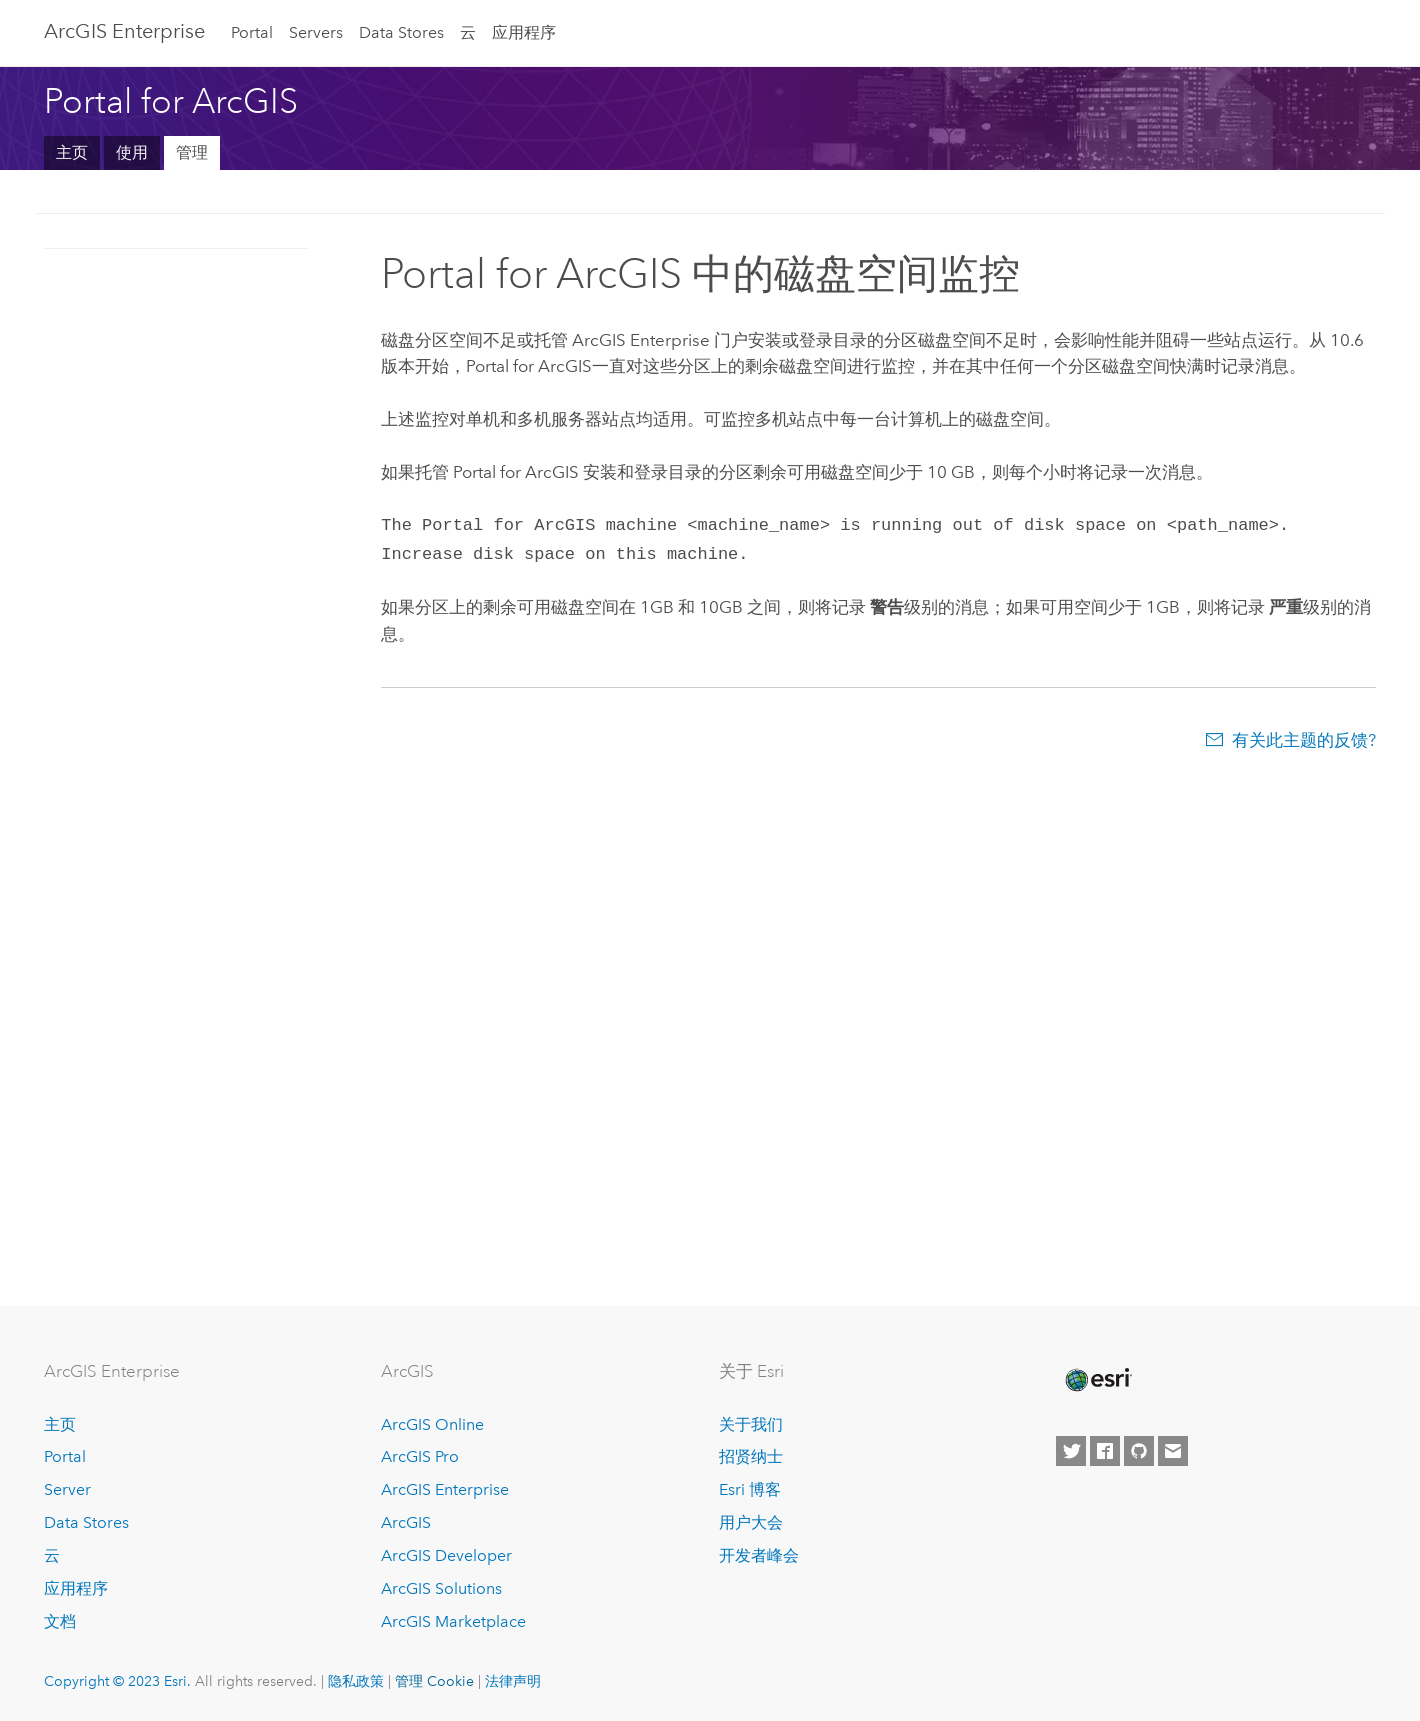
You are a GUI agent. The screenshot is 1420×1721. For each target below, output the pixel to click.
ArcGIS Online (432, 1424)
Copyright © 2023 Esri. (117, 1681)
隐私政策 (356, 1681)
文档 (60, 1621)
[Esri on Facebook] (1105, 1451)
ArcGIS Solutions (441, 1588)
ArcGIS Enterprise (124, 31)
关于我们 (751, 1424)
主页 (72, 152)
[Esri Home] (1097, 1380)
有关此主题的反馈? (1304, 736)
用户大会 (751, 1522)
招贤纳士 (751, 1456)
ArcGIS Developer (446, 1555)
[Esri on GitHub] (1139, 1451)
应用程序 (524, 32)
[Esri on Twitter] (1071, 1451)
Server (67, 1489)
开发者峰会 (759, 1555)
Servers (316, 32)
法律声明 (513, 1681)
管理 (192, 152)
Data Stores (401, 32)
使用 (132, 152)
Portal (252, 32)
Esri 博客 (750, 1489)
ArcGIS (406, 1522)
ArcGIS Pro (420, 1456)
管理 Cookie (434, 1681)
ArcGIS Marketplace (453, 1621)
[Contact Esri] (1173, 1451)
